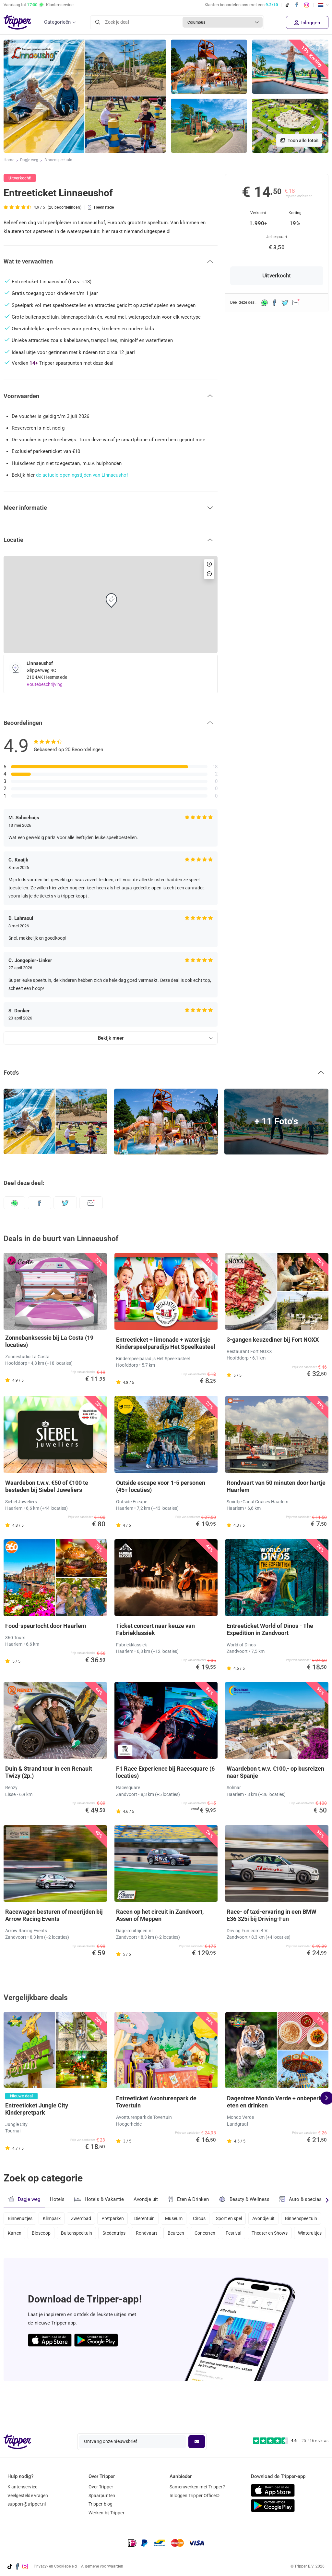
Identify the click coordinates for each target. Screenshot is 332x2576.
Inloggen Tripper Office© (194, 2495)
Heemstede (104, 207)
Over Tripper (101, 2486)
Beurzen (227, 2242)
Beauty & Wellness (246, 2206)
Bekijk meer (111, 1038)
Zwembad (84, 2225)
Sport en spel (239, 2225)
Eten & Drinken (190, 2206)
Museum (181, 2225)
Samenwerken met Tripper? (197, 2486)
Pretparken (117, 2225)
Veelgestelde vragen (27, 2495)
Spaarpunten (102, 2495)
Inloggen (307, 23)
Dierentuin (150, 2225)
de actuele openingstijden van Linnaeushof (82, 475)
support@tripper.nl (26, 2504)
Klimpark (53, 2225)
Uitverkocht (276, 276)
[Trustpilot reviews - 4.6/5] (290, 2441)
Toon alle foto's (299, 140)
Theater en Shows (26, 2259)
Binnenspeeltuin (59, 160)
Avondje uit (147, 2206)
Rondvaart (197, 2242)
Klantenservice (22, 2486)
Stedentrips (162, 2242)
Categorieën (57, 22)
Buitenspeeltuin (124, 2242)
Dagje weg (29, 160)
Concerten (258, 2242)
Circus (208, 2225)
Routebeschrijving (45, 684)
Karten (59, 2242)
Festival (288, 2242)
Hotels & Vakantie (100, 2206)
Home (9, 160)
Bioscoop (86, 2242)
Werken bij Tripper (106, 2512)
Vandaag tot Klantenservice (39, 5)
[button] (111, 261)
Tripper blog (101, 2504)
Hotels (57, 2206)
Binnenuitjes (20, 2225)
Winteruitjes (68, 2259)
